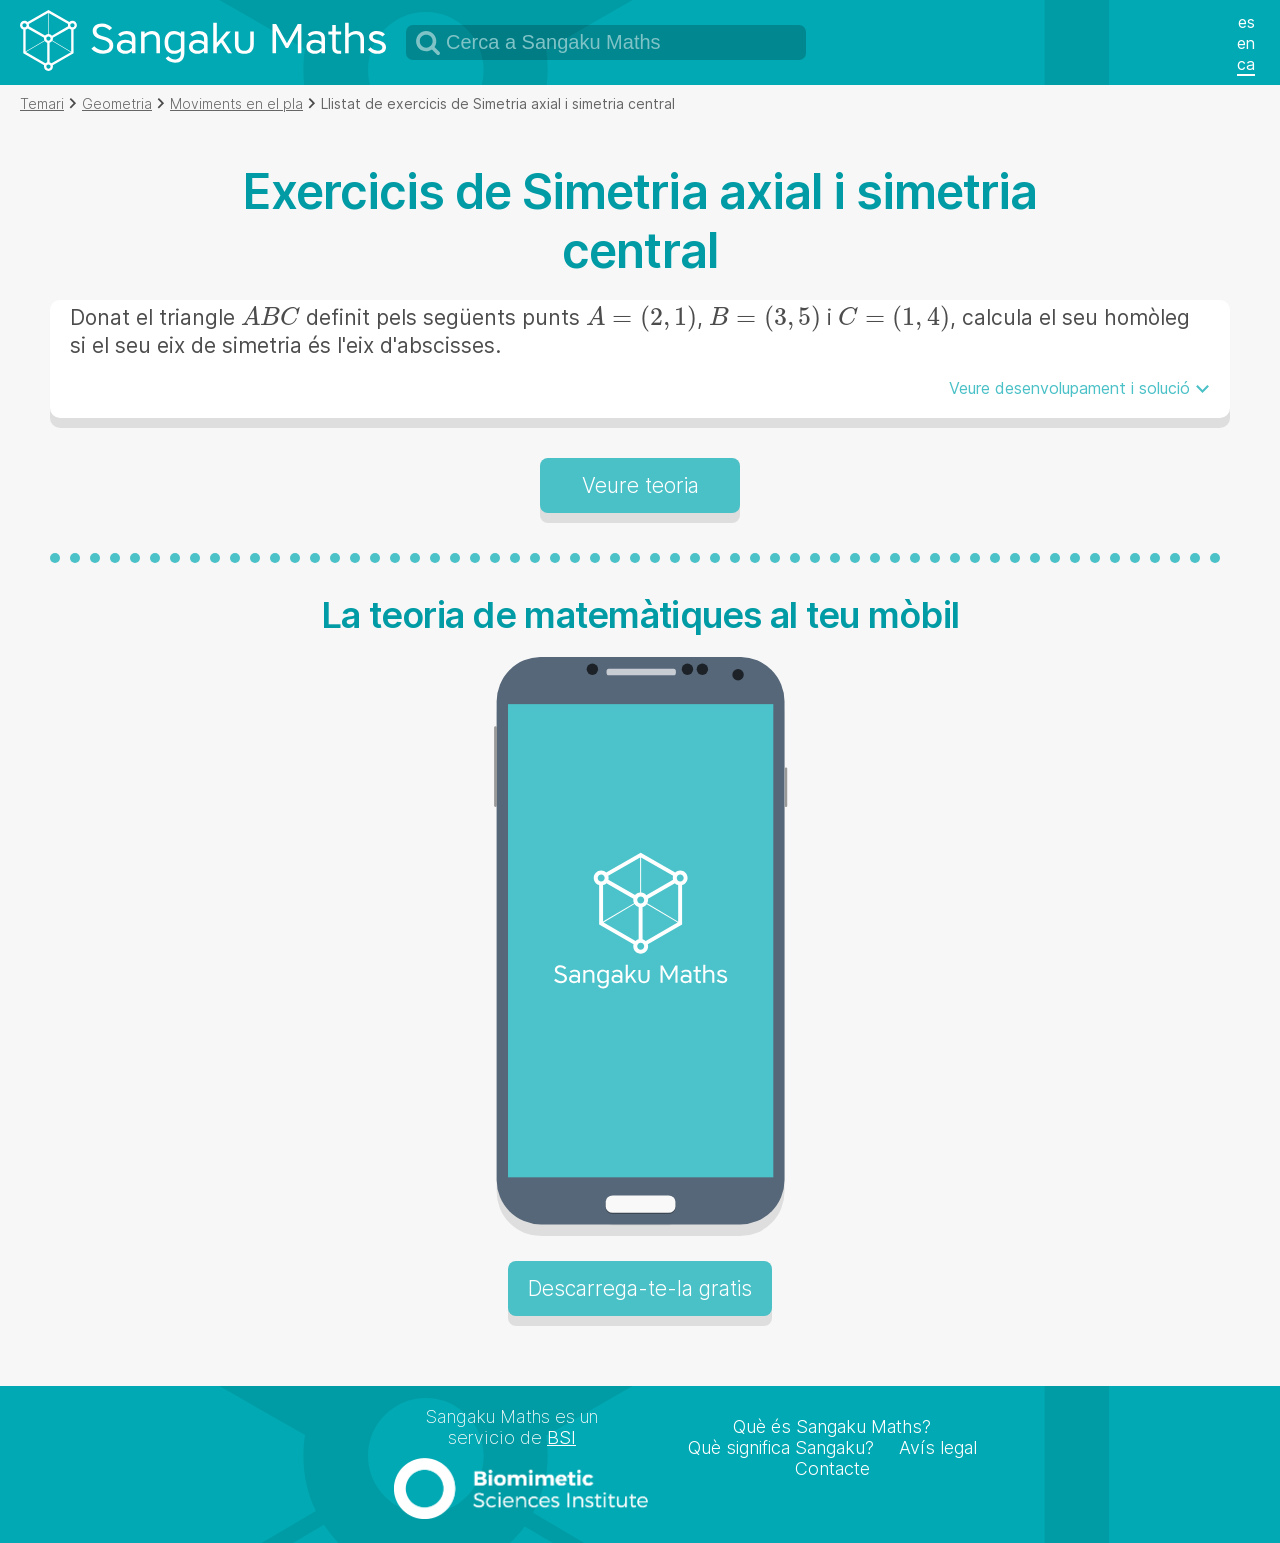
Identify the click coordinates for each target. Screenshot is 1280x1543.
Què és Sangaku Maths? (832, 1426)
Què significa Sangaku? (781, 1447)
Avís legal (938, 1447)
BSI (561, 1437)
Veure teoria (640, 485)
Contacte (832, 1468)
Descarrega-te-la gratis (640, 1288)
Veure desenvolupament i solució (1069, 388)
